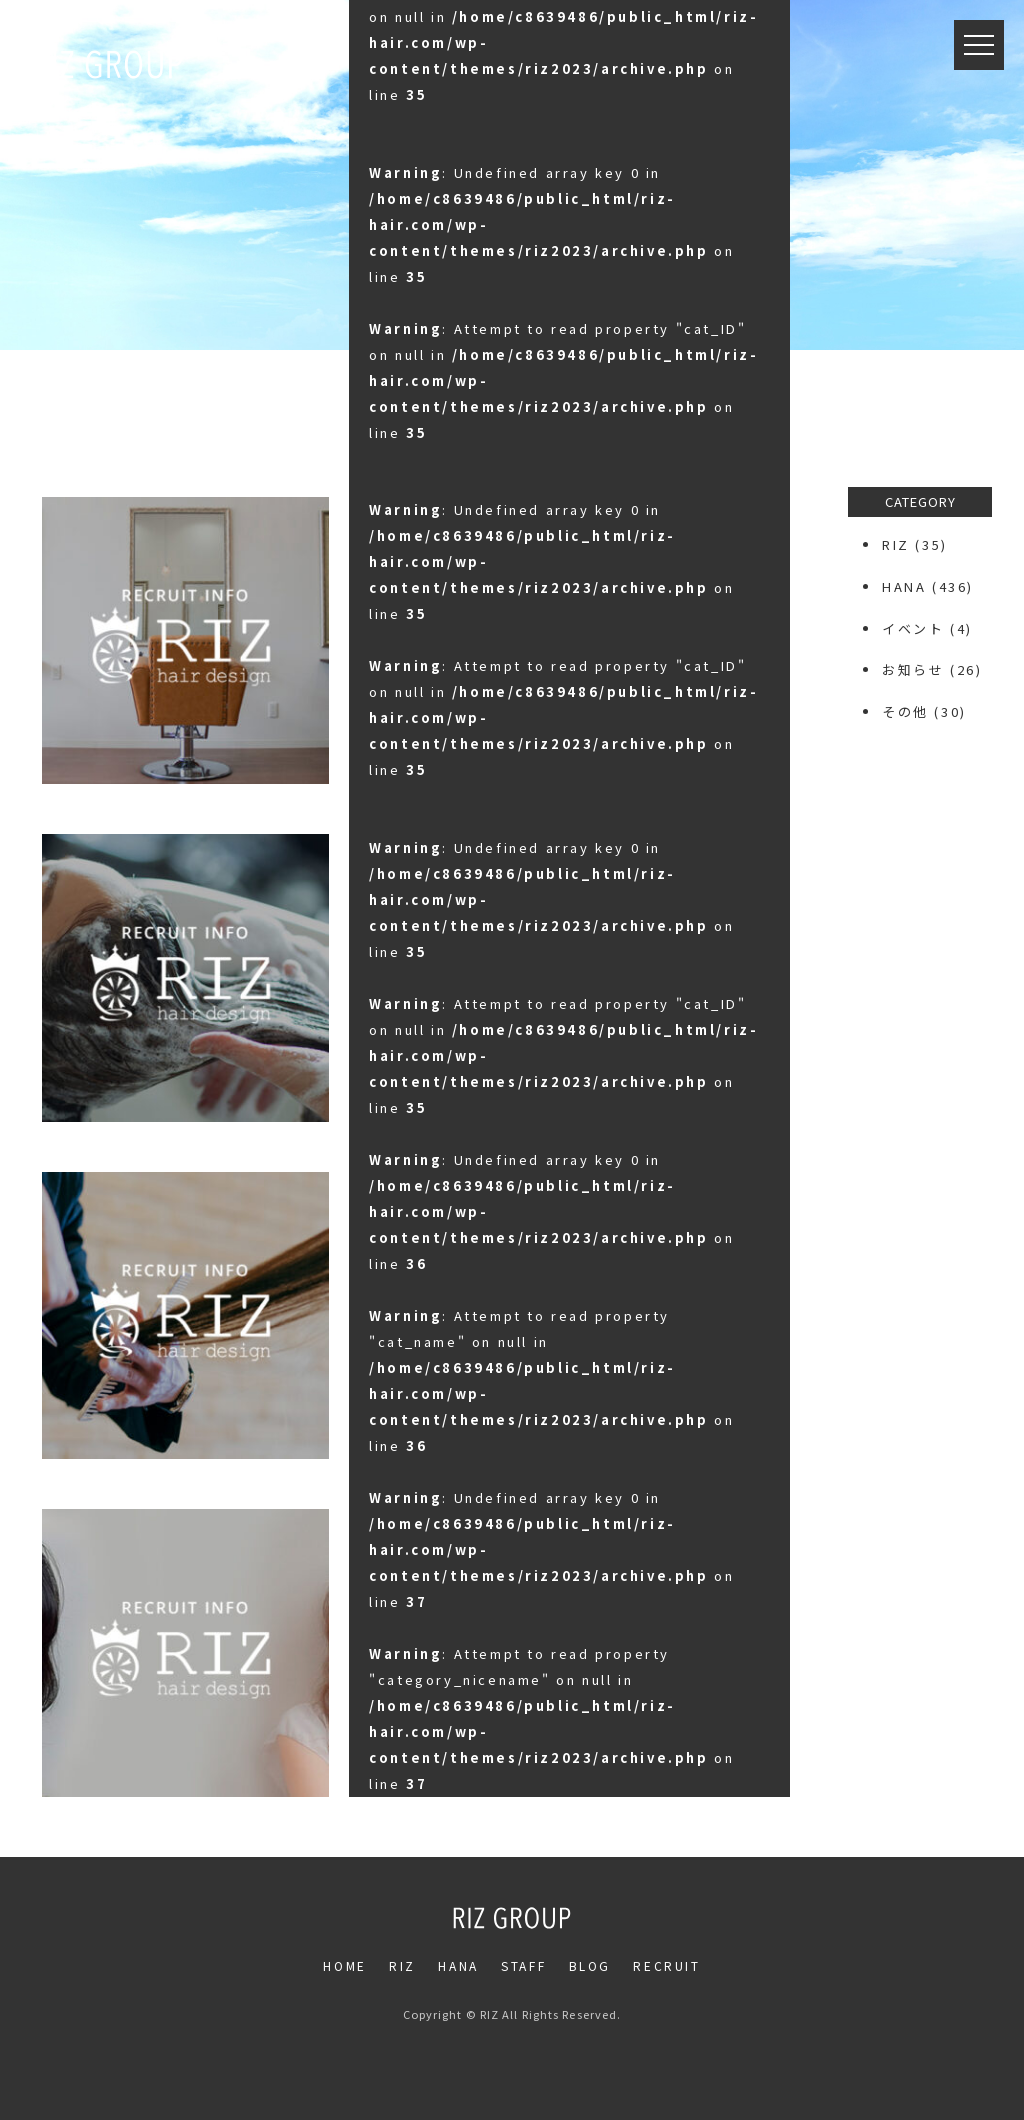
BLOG (590, 1965)
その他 (905, 711)
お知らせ (913, 669)
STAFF (523, 1965)
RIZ (896, 544)
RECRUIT (666, 1965)
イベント (913, 628)
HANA (904, 586)
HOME (344, 1965)
